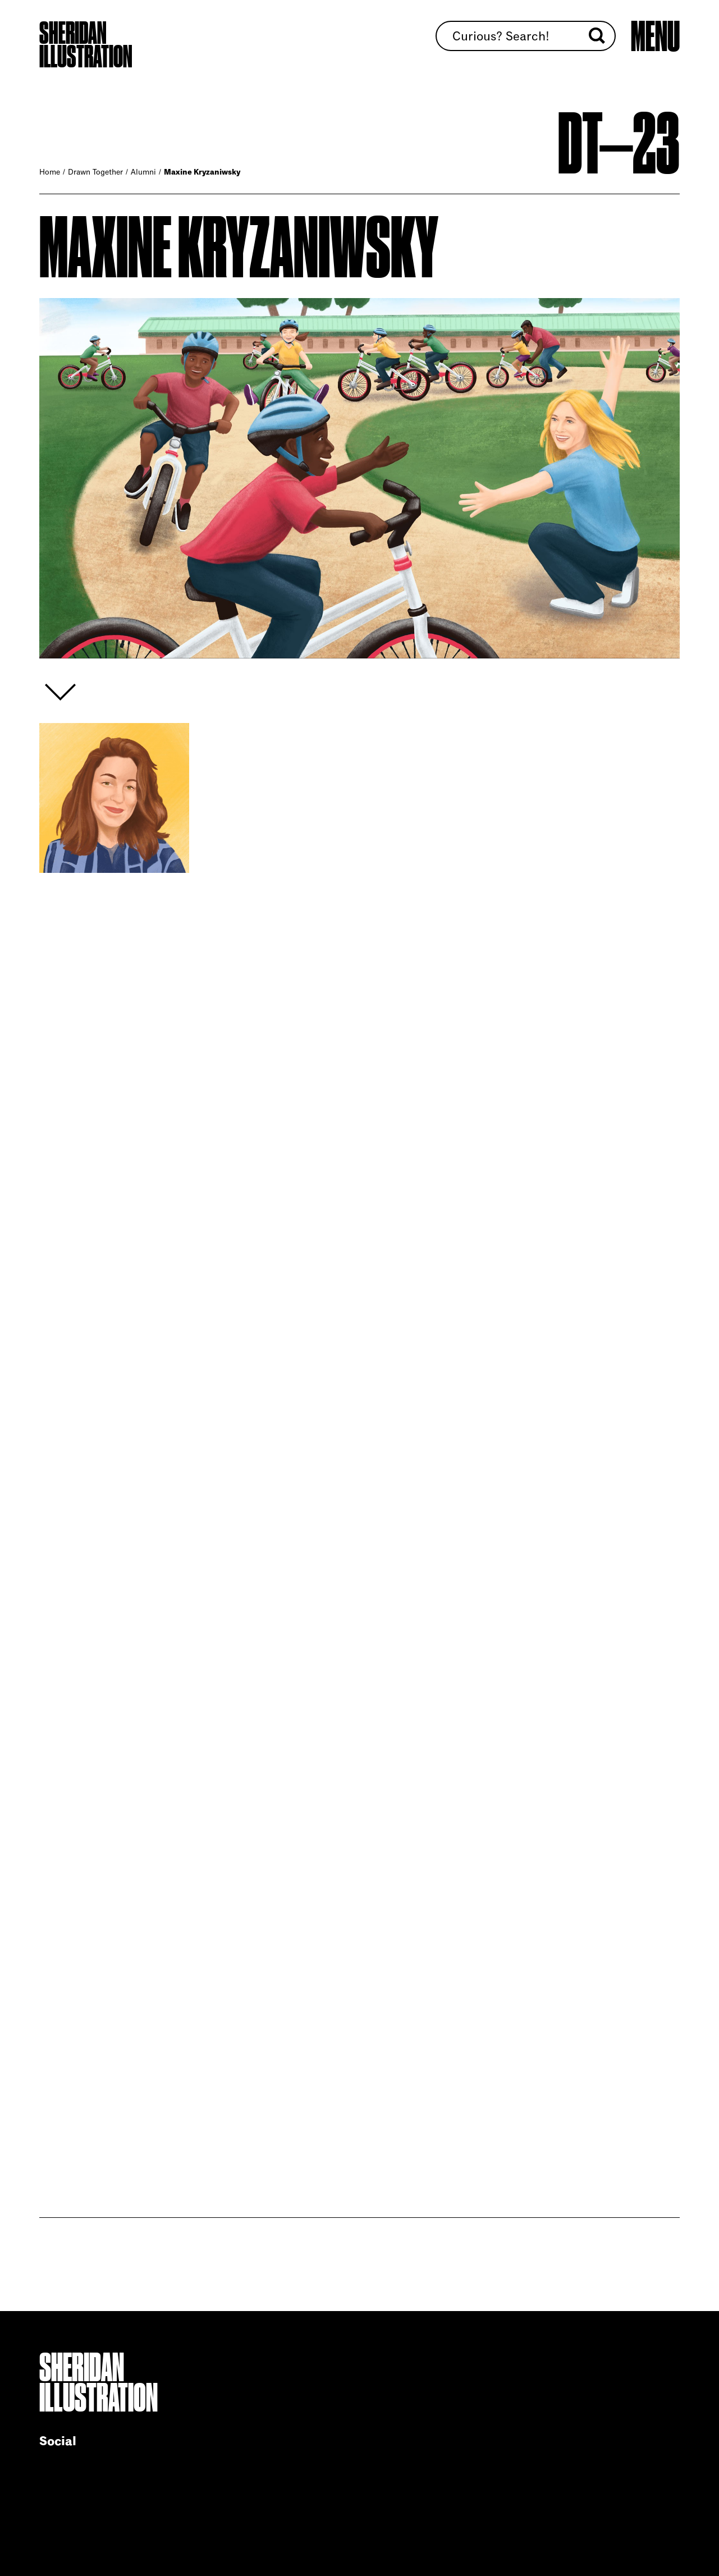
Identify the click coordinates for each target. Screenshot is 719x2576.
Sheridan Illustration (85, 45)
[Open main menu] (655, 36)
